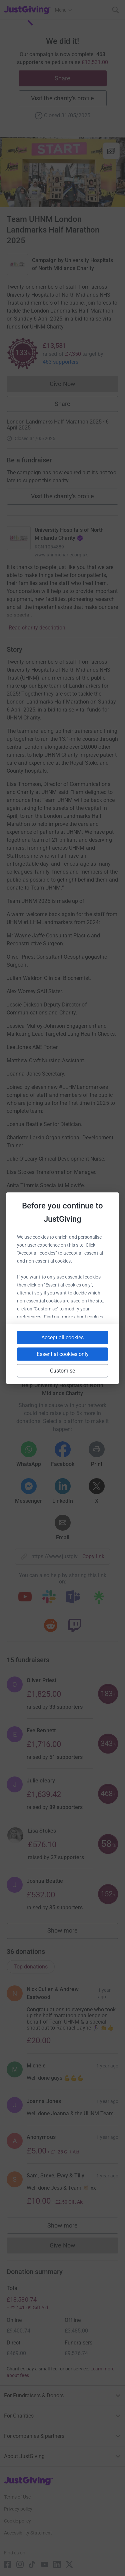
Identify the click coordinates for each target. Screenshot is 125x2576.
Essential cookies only (63, 1354)
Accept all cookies (62, 1337)
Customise (62, 1370)
